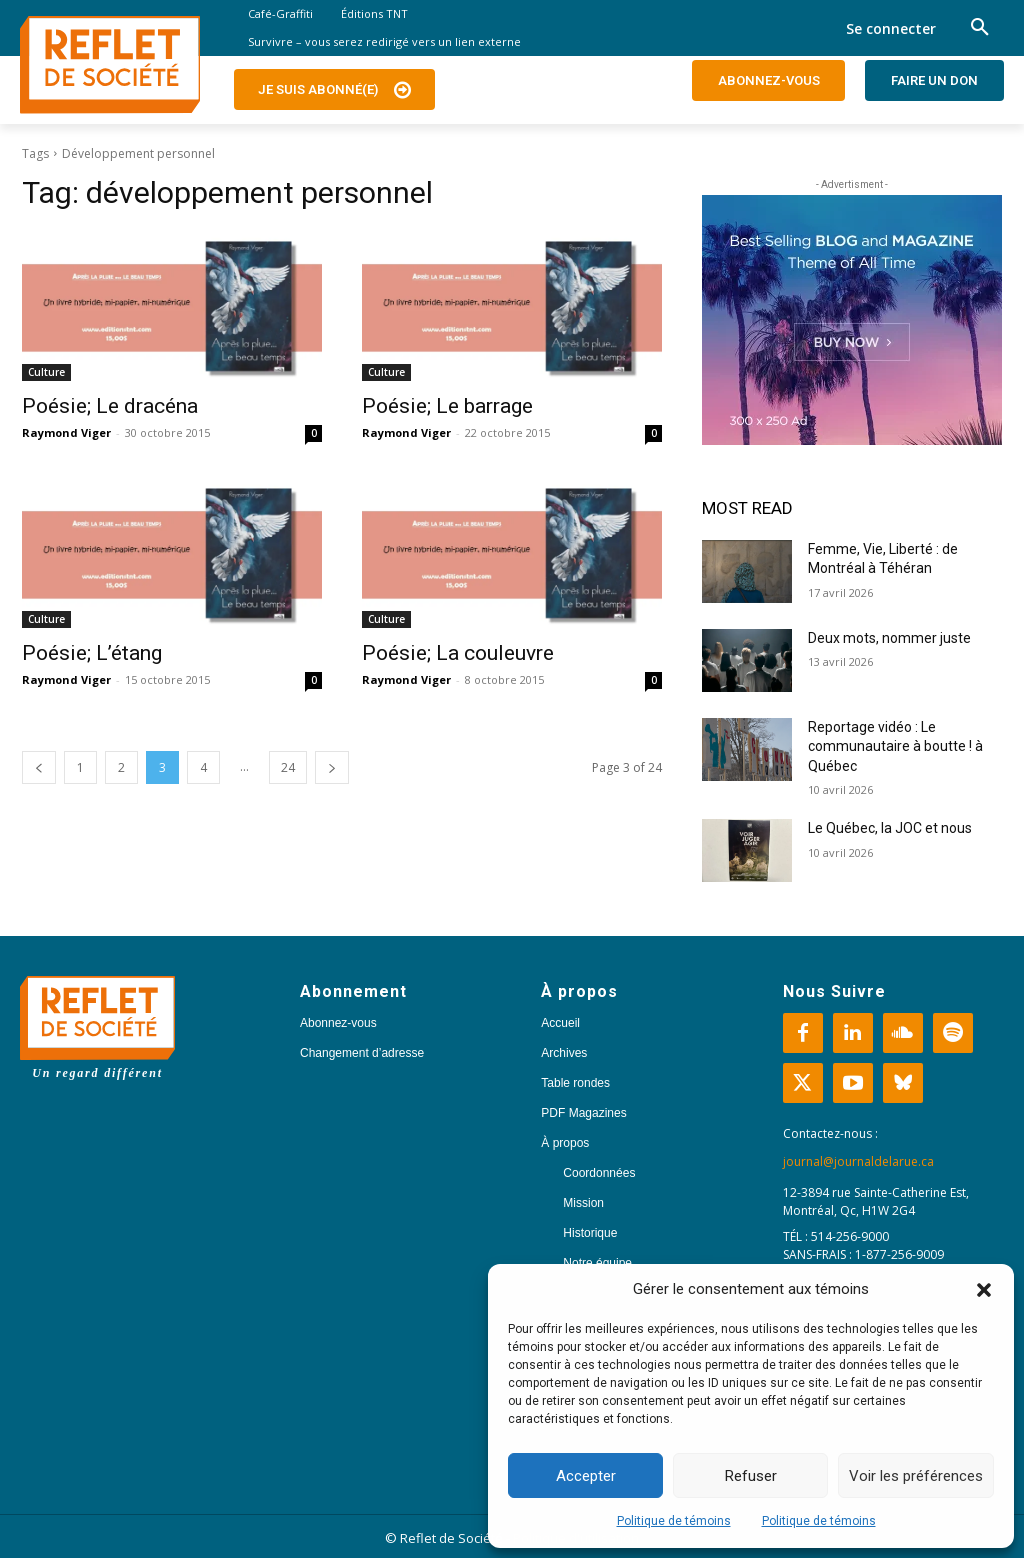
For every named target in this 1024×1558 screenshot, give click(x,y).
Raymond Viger (66, 432)
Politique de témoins (674, 1521)
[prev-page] (39, 767)
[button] (984, 1290)
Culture (46, 372)
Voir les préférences (916, 1476)
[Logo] (110, 65)
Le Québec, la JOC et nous (890, 828)
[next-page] (332, 767)
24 (288, 767)
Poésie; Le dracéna (110, 406)
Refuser (751, 1476)
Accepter (586, 1476)
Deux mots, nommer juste (891, 638)
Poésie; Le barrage (447, 406)
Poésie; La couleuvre (458, 653)
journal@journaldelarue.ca (858, 1161)
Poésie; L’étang (92, 653)
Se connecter (891, 28)
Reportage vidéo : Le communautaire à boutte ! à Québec (895, 746)
